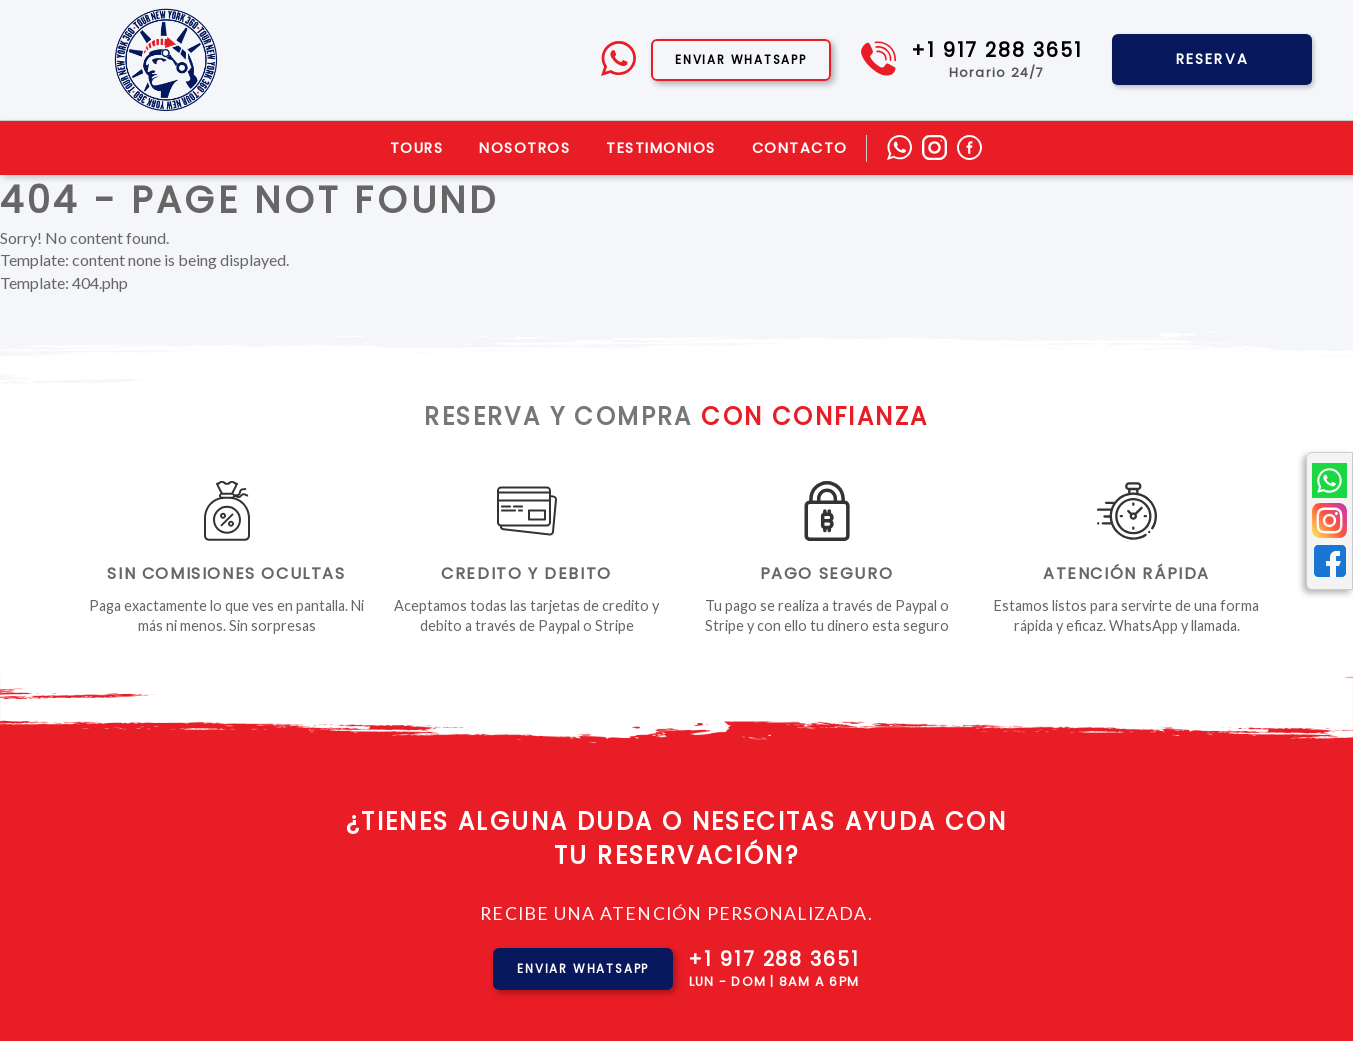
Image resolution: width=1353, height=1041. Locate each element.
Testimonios (661, 148)
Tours (417, 148)
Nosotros (524, 148)
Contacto (800, 148)
